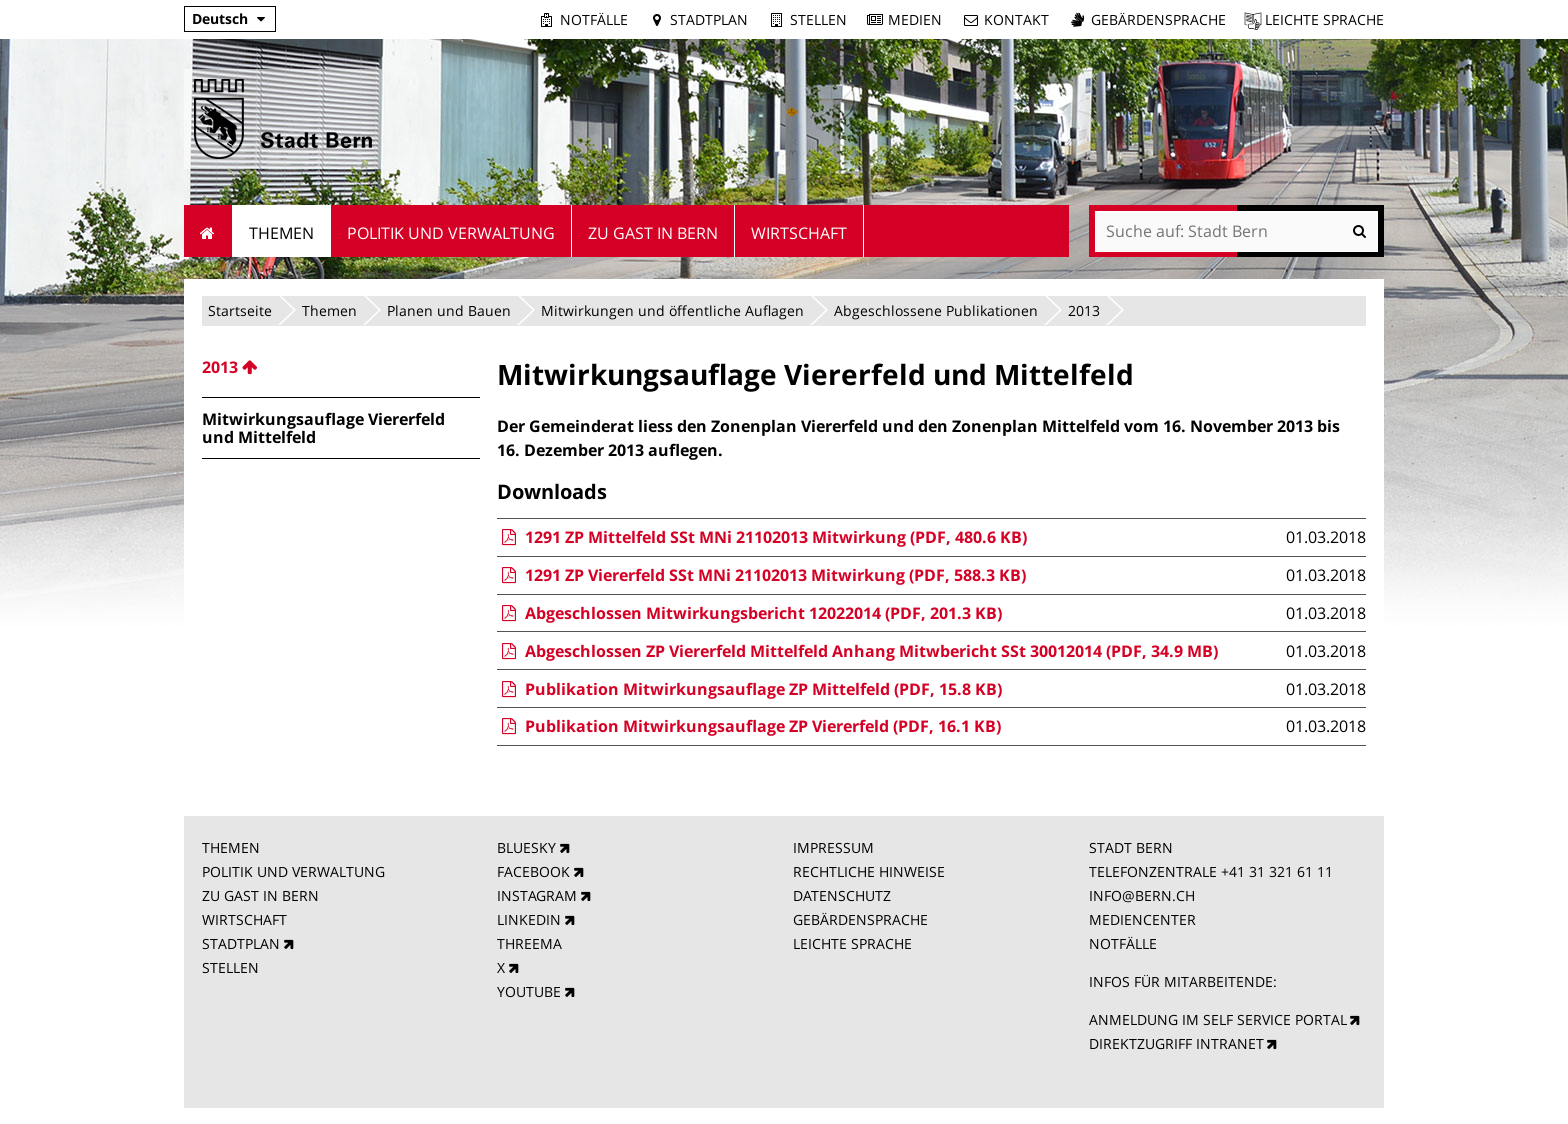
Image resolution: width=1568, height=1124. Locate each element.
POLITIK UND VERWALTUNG (293, 871)
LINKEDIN (529, 919)
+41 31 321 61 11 (1277, 871)
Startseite (240, 310)
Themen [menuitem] (281, 233)
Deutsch (220, 18)
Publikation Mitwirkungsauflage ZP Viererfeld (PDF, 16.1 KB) (748, 726)
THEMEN (231, 847)
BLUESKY (526, 847)
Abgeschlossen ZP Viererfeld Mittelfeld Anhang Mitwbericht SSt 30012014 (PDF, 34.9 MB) (857, 651)
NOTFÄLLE (1123, 943)
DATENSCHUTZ (842, 895)
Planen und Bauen (449, 310)
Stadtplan (709, 19)
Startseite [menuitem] (208, 231)
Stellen (818, 19)
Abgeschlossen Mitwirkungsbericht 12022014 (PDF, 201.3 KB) (749, 613)
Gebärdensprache (1158, 19)
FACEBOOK (533, 871)
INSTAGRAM (537, 895)
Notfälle (594, 19)
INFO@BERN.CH (1142, 895)
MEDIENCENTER (1142, 919)
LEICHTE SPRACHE (852, 943)
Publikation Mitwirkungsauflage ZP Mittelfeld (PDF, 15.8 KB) (749, 689)
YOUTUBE (529, 991)
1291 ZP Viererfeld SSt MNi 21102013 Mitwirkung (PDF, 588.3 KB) (761, 575)
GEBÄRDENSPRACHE (860, 919)
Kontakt (1016, 19)
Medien (915, 19)
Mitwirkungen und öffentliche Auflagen (672, 310)
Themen (329, 310)
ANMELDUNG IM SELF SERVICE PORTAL (1218, 1019)
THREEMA (529, 943)
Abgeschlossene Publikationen (936, 310)
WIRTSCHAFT (244, 919)
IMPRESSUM (833, 847)
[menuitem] (341, 367)
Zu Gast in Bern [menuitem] (653, 233)
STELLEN (230, 967)
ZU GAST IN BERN (260, 895)
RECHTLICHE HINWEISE (869, 871)
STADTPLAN (241, 943)
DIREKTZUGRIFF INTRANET (1176, 1043)
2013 (1084, 310)
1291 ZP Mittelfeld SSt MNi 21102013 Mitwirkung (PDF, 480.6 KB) (761, 537)
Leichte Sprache (1324, 19)
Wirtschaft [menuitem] (799, 233)
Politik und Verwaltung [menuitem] (451, 233)
